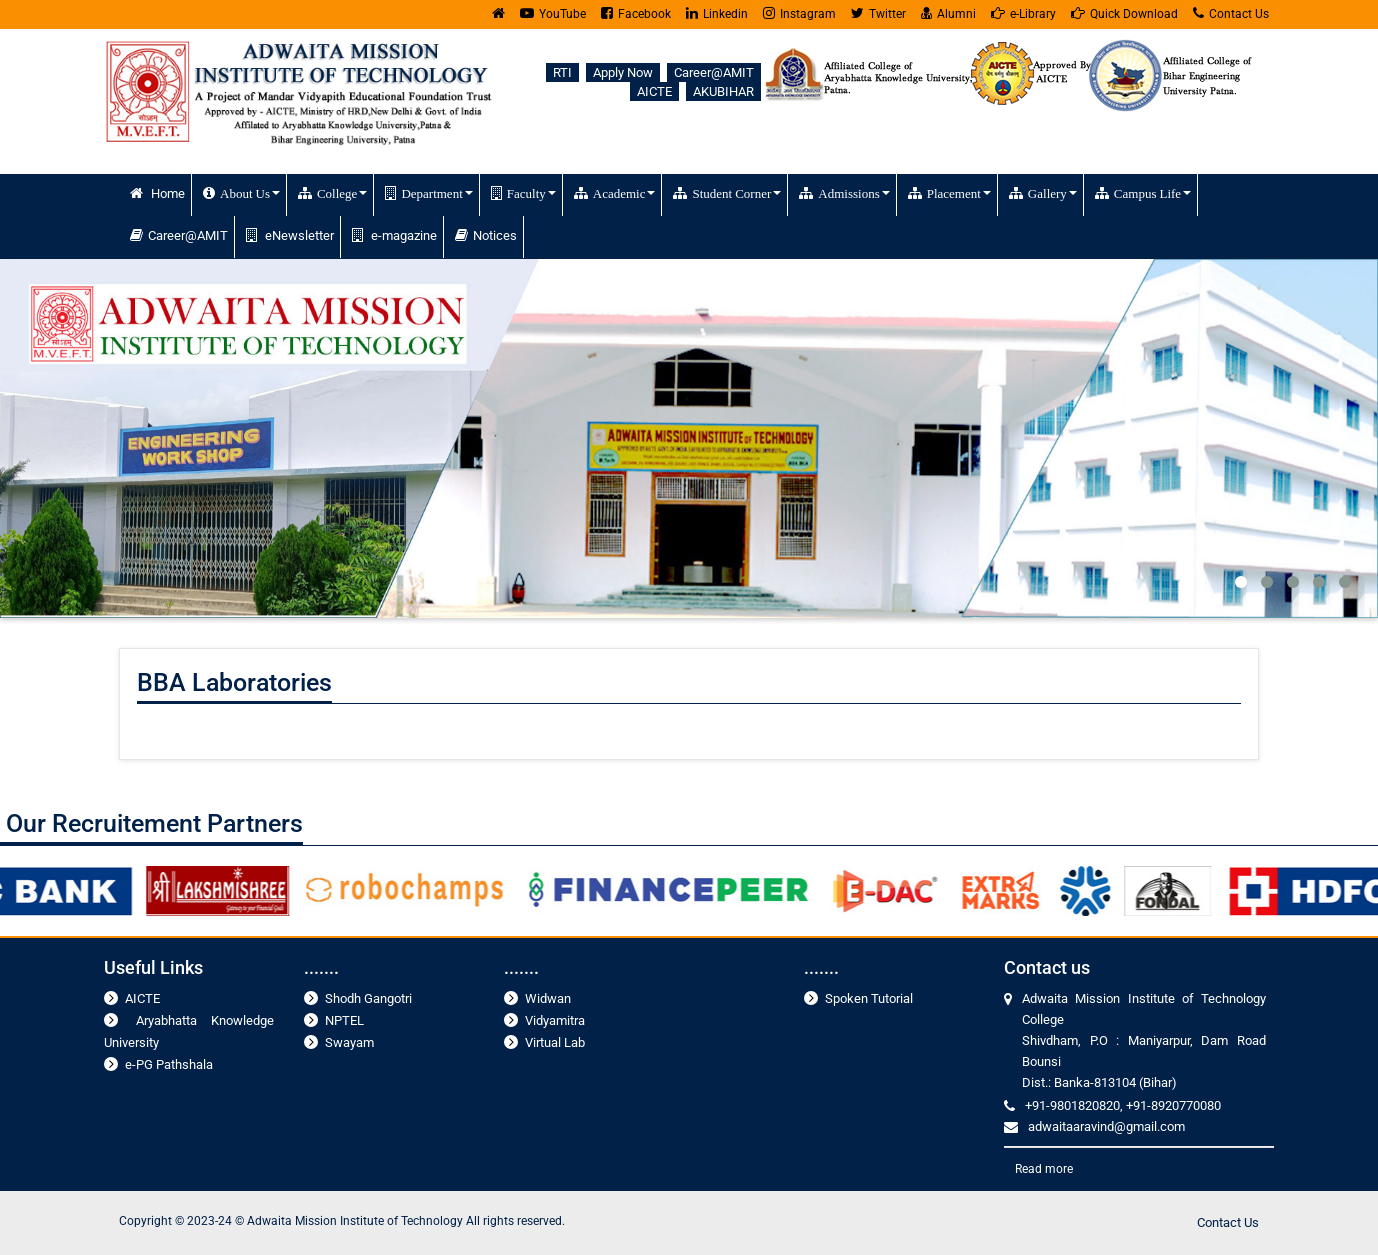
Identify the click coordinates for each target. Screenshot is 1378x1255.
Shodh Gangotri (368, 998)
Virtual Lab (555, 1042)
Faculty (523, 193)
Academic (615, 193)
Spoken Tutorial (869, 998)
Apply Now (623, 72)
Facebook (636, 13)
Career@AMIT (714, 72)
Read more (1044, 1169)
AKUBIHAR (723, 91)
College (332, 193)
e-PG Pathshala (169, 1064)
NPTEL (344, 1020)
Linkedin (717, 13)
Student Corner (727, 193)
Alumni (948, 13)
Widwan (548, 998)
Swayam (349, 1042)
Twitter (878, 13)
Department (428, 193)
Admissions (844, 193)
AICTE (654, 91)
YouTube (553, 13)
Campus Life (1143, 193)
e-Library (1023, 13)
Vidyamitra (555, 1020)
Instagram (799, 13)
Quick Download (1124, 13)
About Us (241, 193)
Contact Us (1231, 13)
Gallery (1043, 193)
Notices (486, 235)
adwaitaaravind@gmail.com (1106, 1126)
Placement (949, 193)
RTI (562, 72)
